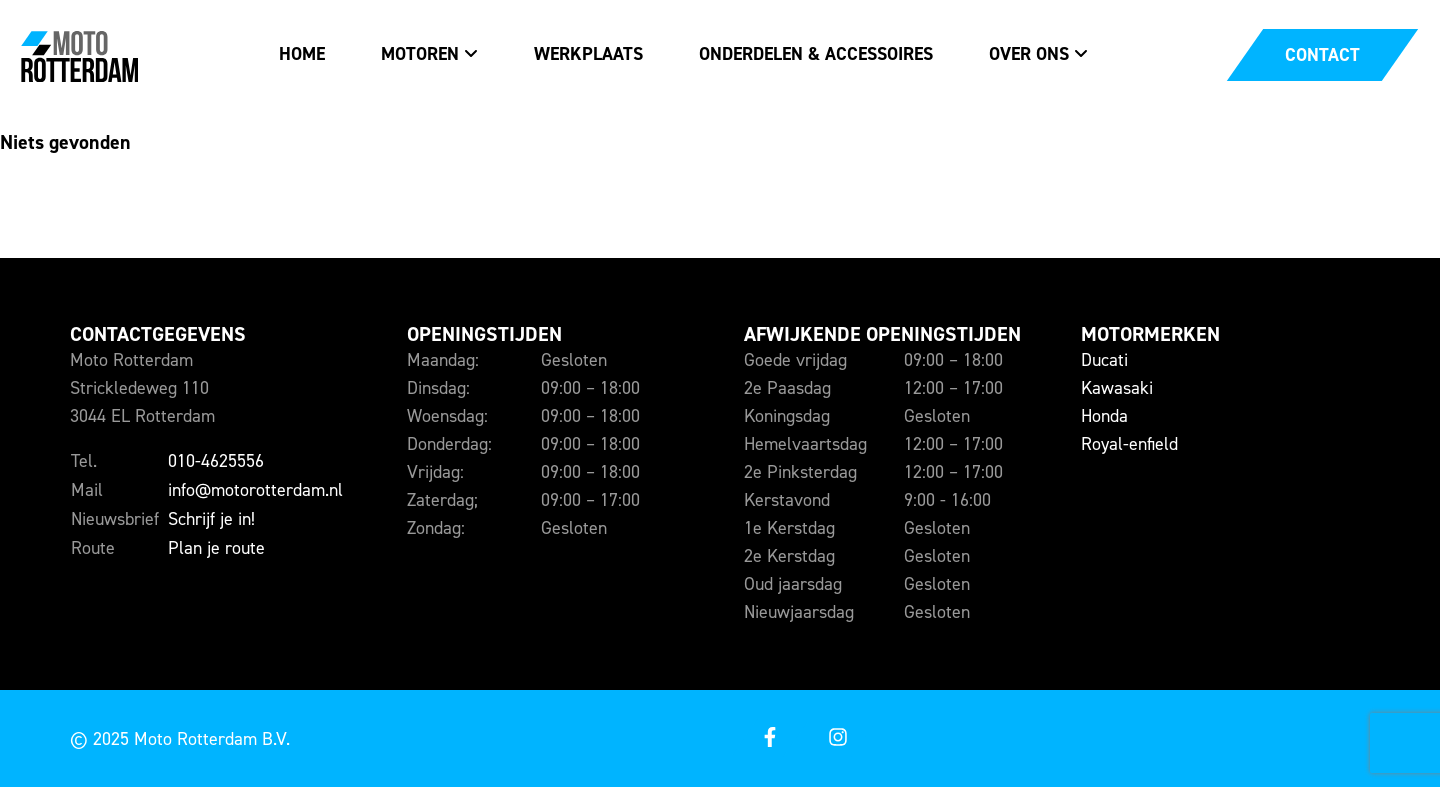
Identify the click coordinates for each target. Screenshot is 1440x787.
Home (302, 54)
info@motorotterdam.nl (255, 490)
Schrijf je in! (211, 519)
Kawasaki (1117, 388)
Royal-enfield (1129, 444)
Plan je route (216, 548)
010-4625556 (216, 461)
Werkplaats (588, 54)
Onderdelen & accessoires (816, 54)
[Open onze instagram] (837, 738)
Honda (1104, 416)
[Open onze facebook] (769, 738)
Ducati (1104, 360)
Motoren (420, 54)
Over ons (1029, 54)
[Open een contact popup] (1322, 55)
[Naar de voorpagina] (79, 55)
